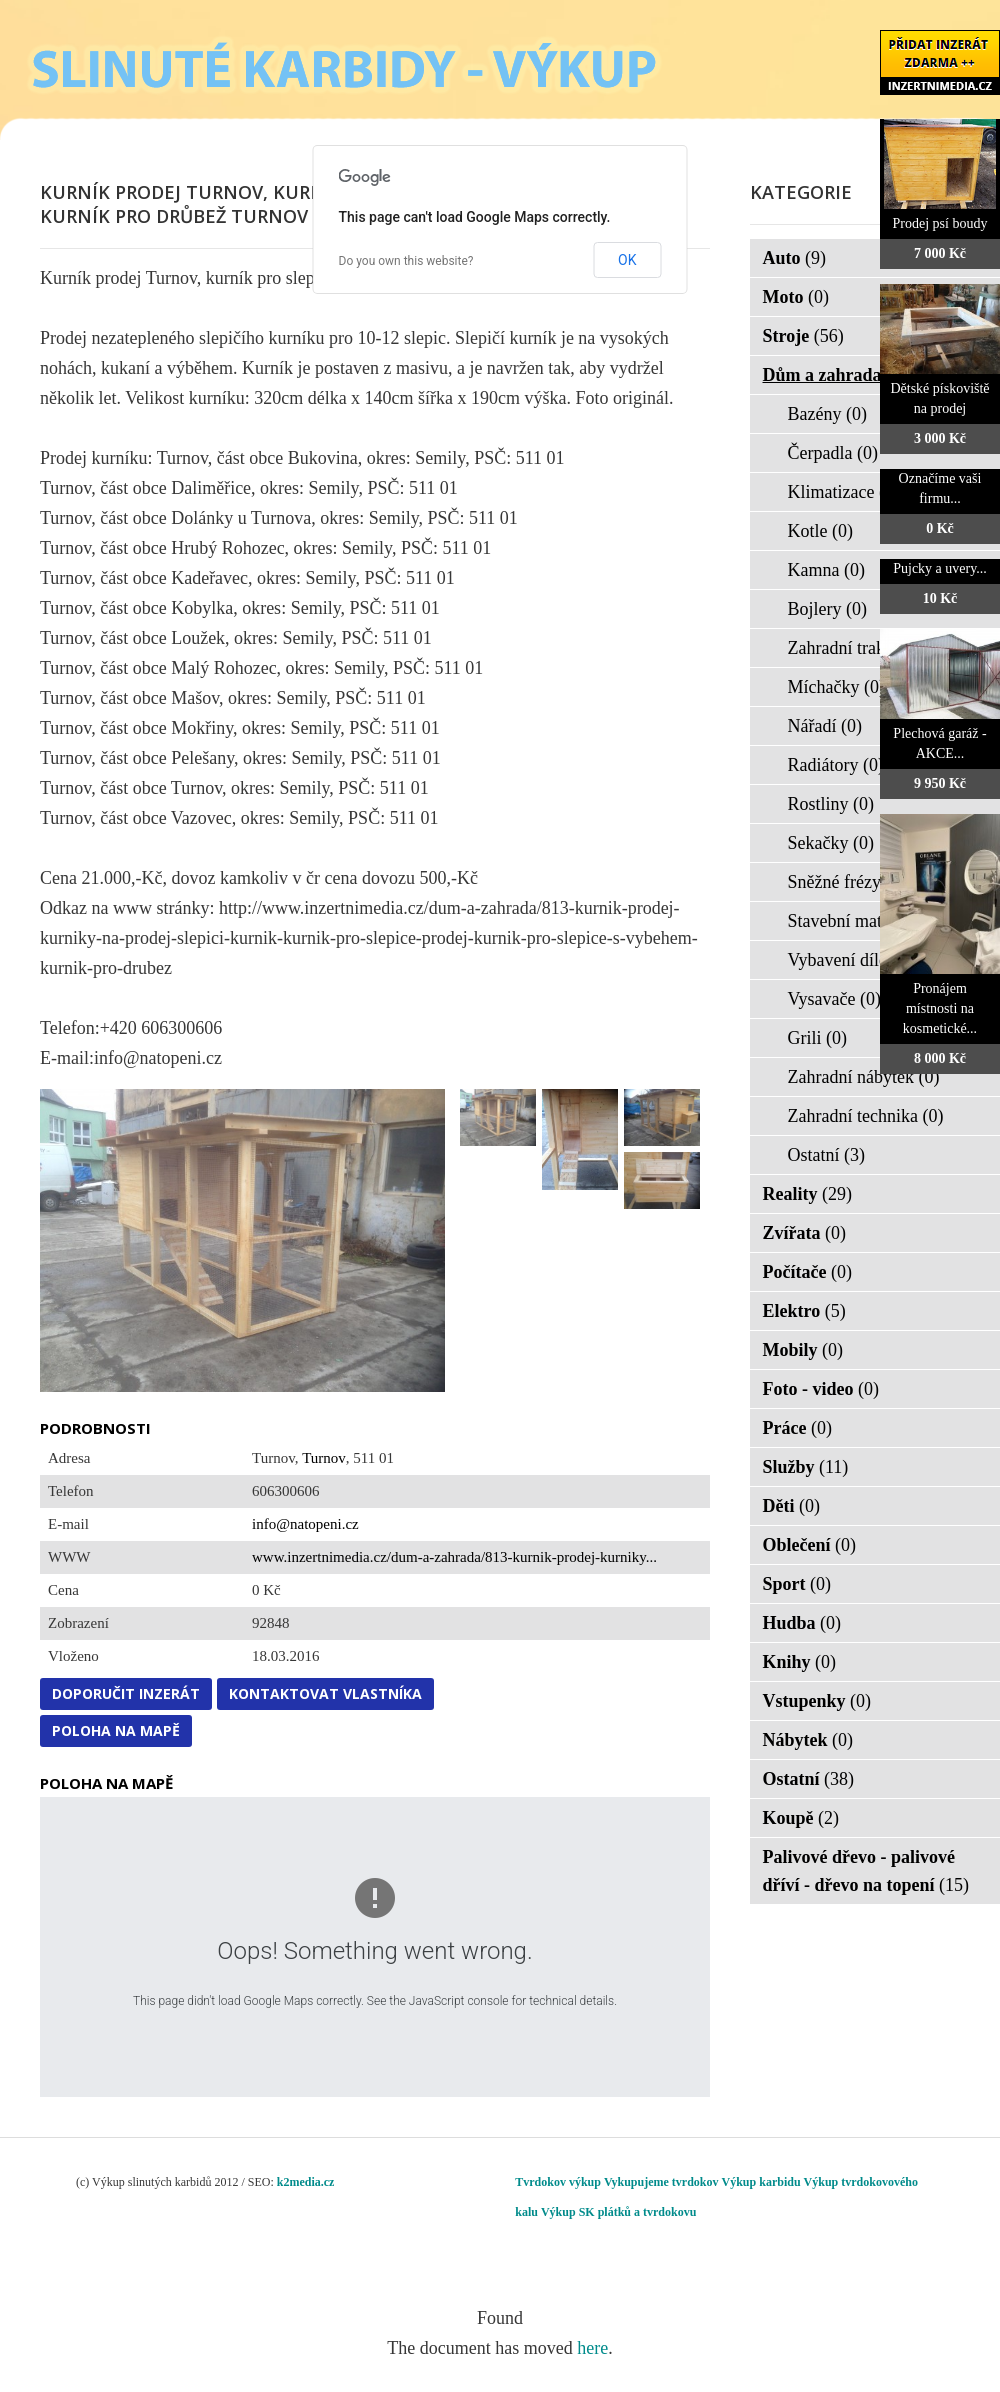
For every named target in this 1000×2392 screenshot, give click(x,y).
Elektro (804, 1311)
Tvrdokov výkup (558, 2182)
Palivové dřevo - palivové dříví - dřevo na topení (866, 1871)
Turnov (324, 1458)
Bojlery (828, 609)
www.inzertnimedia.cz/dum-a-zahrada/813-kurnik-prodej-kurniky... (454, 1557)
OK (627, 260)
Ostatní (827, 1155)
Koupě (801, 1818)
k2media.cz (306, 2182)
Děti (791, 1506)
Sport (797, 1584)
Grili (818, 1038)
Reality (807, 1194)
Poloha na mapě (116, 1730)
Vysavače (834, 999)
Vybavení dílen (855, 960)
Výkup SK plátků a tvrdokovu (618, 2212)
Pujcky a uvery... (940, 568)
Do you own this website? (406, 261)
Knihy (800, 1662)
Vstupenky (817, 1701)
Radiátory (836, 765)
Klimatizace (844, 492)
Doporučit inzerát (126, 1693)
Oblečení (810, 1545)
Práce (797, 1428)
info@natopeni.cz (305, 1524)
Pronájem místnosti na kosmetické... (940, 1008)
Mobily (803, 1350)
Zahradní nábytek (864, 1077)
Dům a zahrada (835, 375)
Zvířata (805, 1233)
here (592, 2348)
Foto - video (821, 1389)
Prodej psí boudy (940, 223)
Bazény (827, 414)
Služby (806, 1467)
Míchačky (836, 687)
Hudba (802, 1623)
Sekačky (831, 843)
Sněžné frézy (847, 882)
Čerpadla (833, 453)
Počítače (807, 1272)
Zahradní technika (866, 1116)
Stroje (803, 336)
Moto (796, 297)
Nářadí (825, 726)
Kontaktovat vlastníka (325, 1693)
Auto (795, 258)
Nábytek (808, 1740)
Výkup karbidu (761, 2182)
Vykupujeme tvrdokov (661, 2182)
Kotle (821, 531)
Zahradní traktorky (868, 648)
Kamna (826, 570)
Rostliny (831, 804)
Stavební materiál (864, 921)
